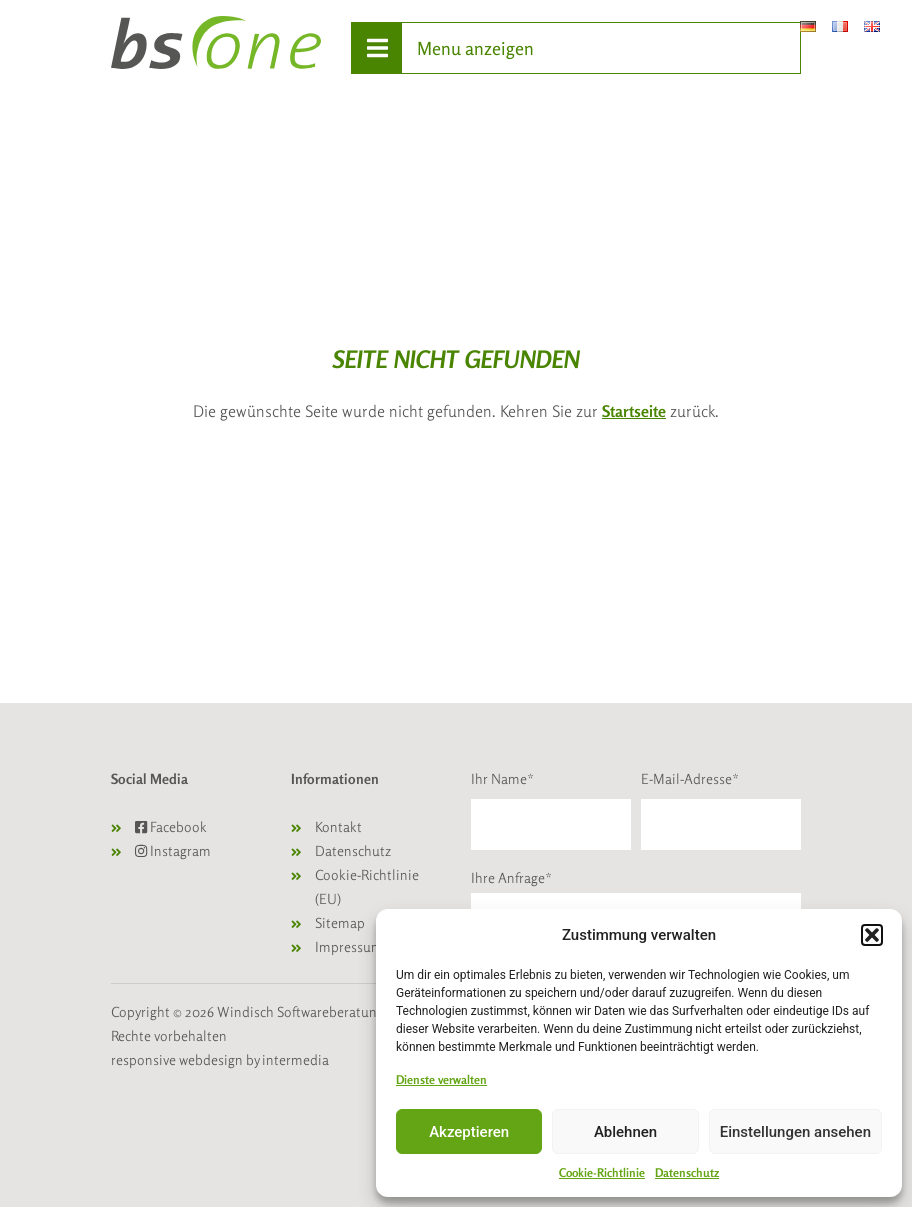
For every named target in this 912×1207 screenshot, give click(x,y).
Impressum (349, 946)
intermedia (295, 1059)
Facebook (171, 826)
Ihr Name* (502, 778)
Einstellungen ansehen (795, 1132)
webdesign (211, 1059)
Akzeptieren (469, 1132)
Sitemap (340, 922)
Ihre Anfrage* (511, 877)
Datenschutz (687, 1172)
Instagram (173, 850)
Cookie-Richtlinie (602, 1172)
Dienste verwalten (441, 1079)
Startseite (634, 411)
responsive (143, 1059)
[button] (872, 935)
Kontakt (338, 826)
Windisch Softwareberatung (302, 1011)
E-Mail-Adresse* (690, 778)
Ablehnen (625, 1132)
